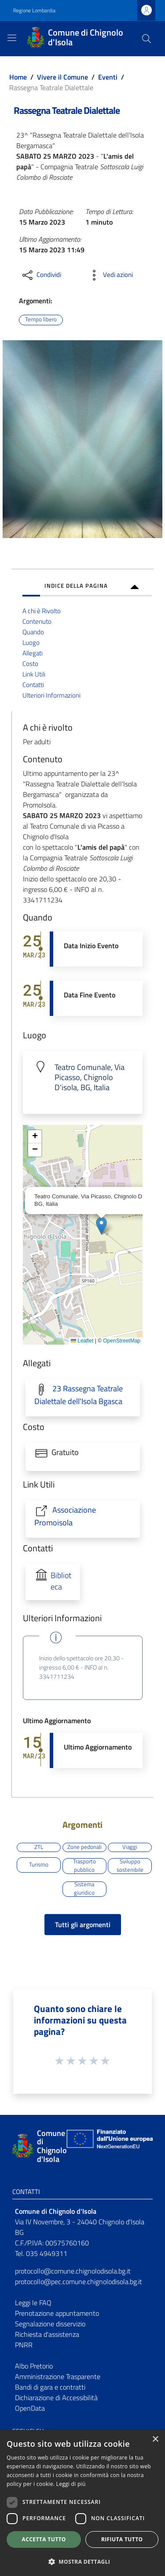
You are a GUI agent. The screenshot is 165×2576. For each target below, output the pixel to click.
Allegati (32, 653)
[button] (101, 1226)
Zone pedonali (84, 1847)
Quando (33, 632)
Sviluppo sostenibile (130, 1866)
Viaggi (129, 1847)
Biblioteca (61, 1581)
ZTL (38, 1847)
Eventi (107, 77)
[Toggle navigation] (12, 38)
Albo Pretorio (34, 2366)
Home (18, 77)
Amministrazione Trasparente (57, 2376)
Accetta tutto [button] (44, 2539)
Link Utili (33, 674)
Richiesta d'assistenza (47, 2334)
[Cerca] (146, 38)
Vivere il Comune (62, 77)
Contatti (33, 685)
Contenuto (36, 621)
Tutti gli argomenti (82, 1924)
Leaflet (82, 1341)
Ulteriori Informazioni (51, 695)
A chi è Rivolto (41, 611)
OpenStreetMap (121, 1341)
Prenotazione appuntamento (57, 2313)
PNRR (24, 2345)
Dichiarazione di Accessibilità (56, 2397)
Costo (30, 664)
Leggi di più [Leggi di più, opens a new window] (71, 2484)
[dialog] (82, 2503)
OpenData (30, 2408)
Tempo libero (41, 319)
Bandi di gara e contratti (50, 2387)
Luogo (31, 642)
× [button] (155, 2439)
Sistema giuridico (84, 1889)
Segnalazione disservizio (50, 2323)
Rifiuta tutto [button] (122, 2539)
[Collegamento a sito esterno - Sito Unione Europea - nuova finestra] (109, 2146)
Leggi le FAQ (33, 2302)
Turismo (38, 1864)
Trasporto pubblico (84, 1866)
